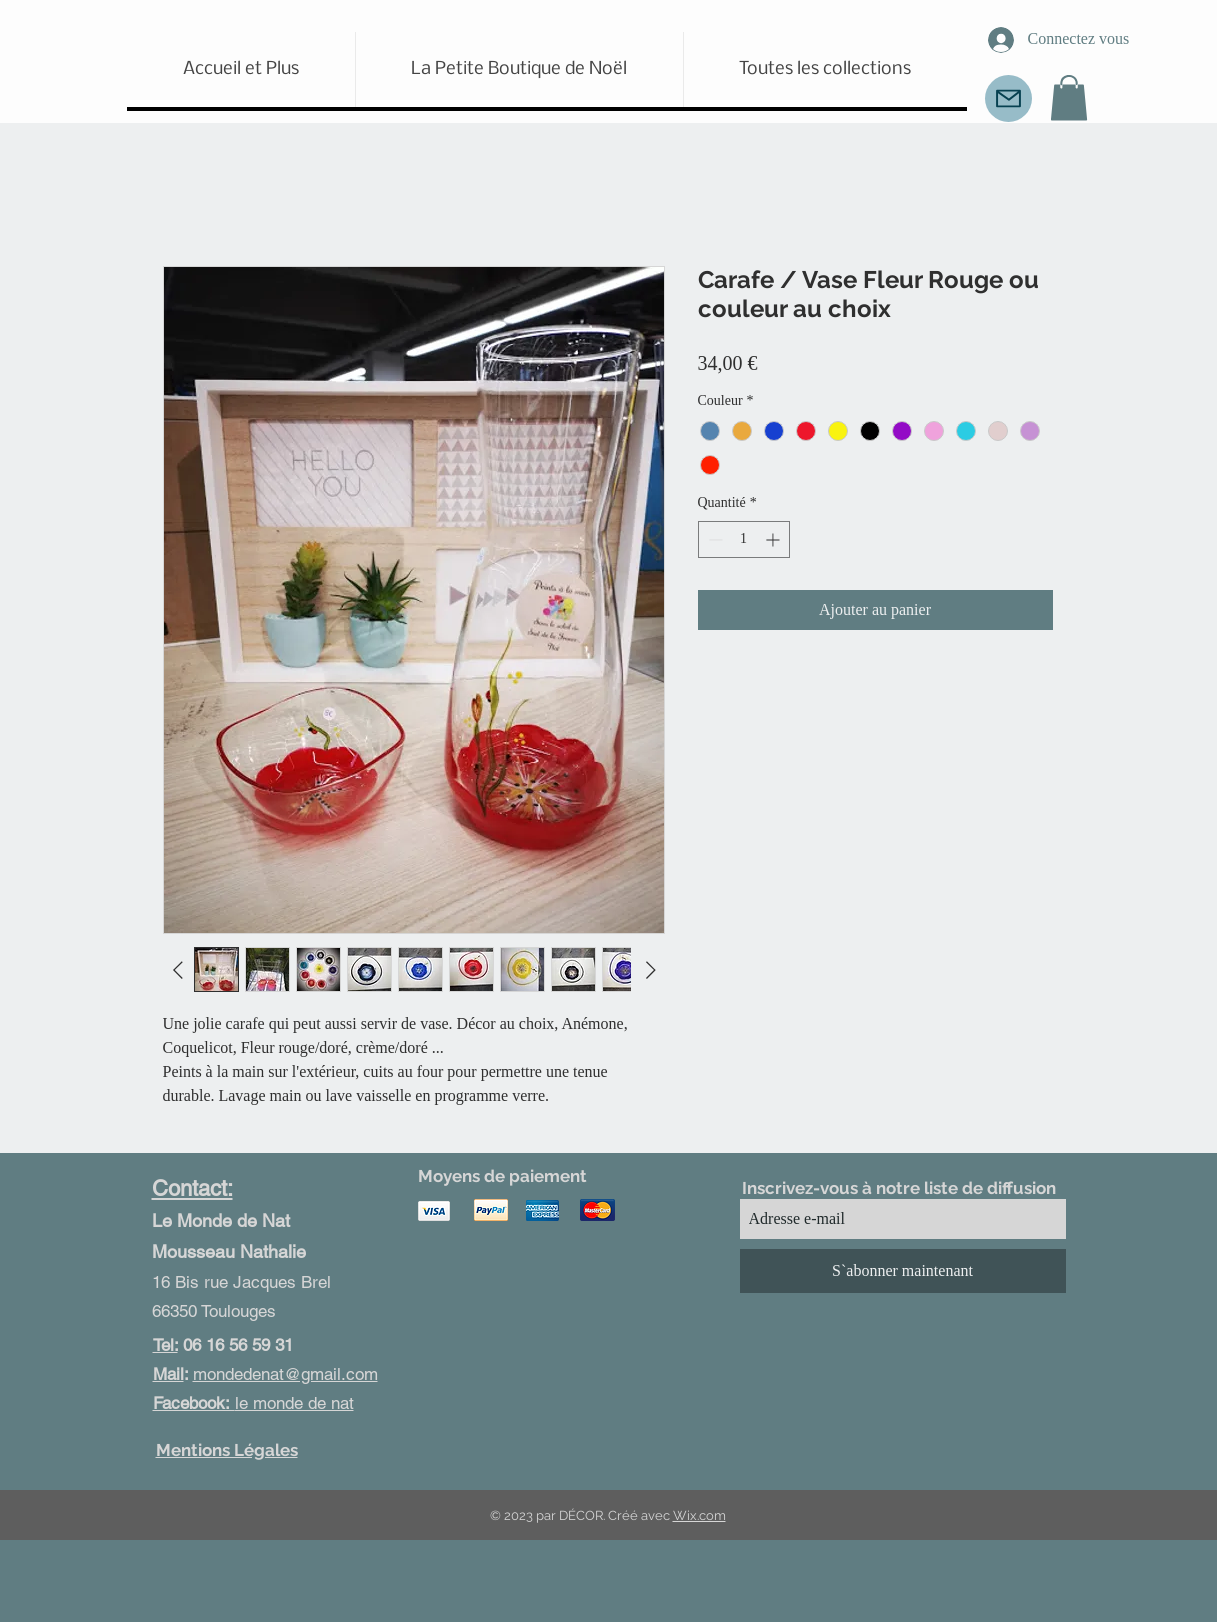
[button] (1069, 97)
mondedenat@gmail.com (285, 1374)
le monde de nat (294, 1403)
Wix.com (699, 1515)
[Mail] (1008, 98)
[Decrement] (713, 539)
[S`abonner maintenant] (903, 1271)
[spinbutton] (744, 539)
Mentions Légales (227, 1450)
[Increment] (774, 539)
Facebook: (194, 1403)
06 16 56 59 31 (223, 1345)
